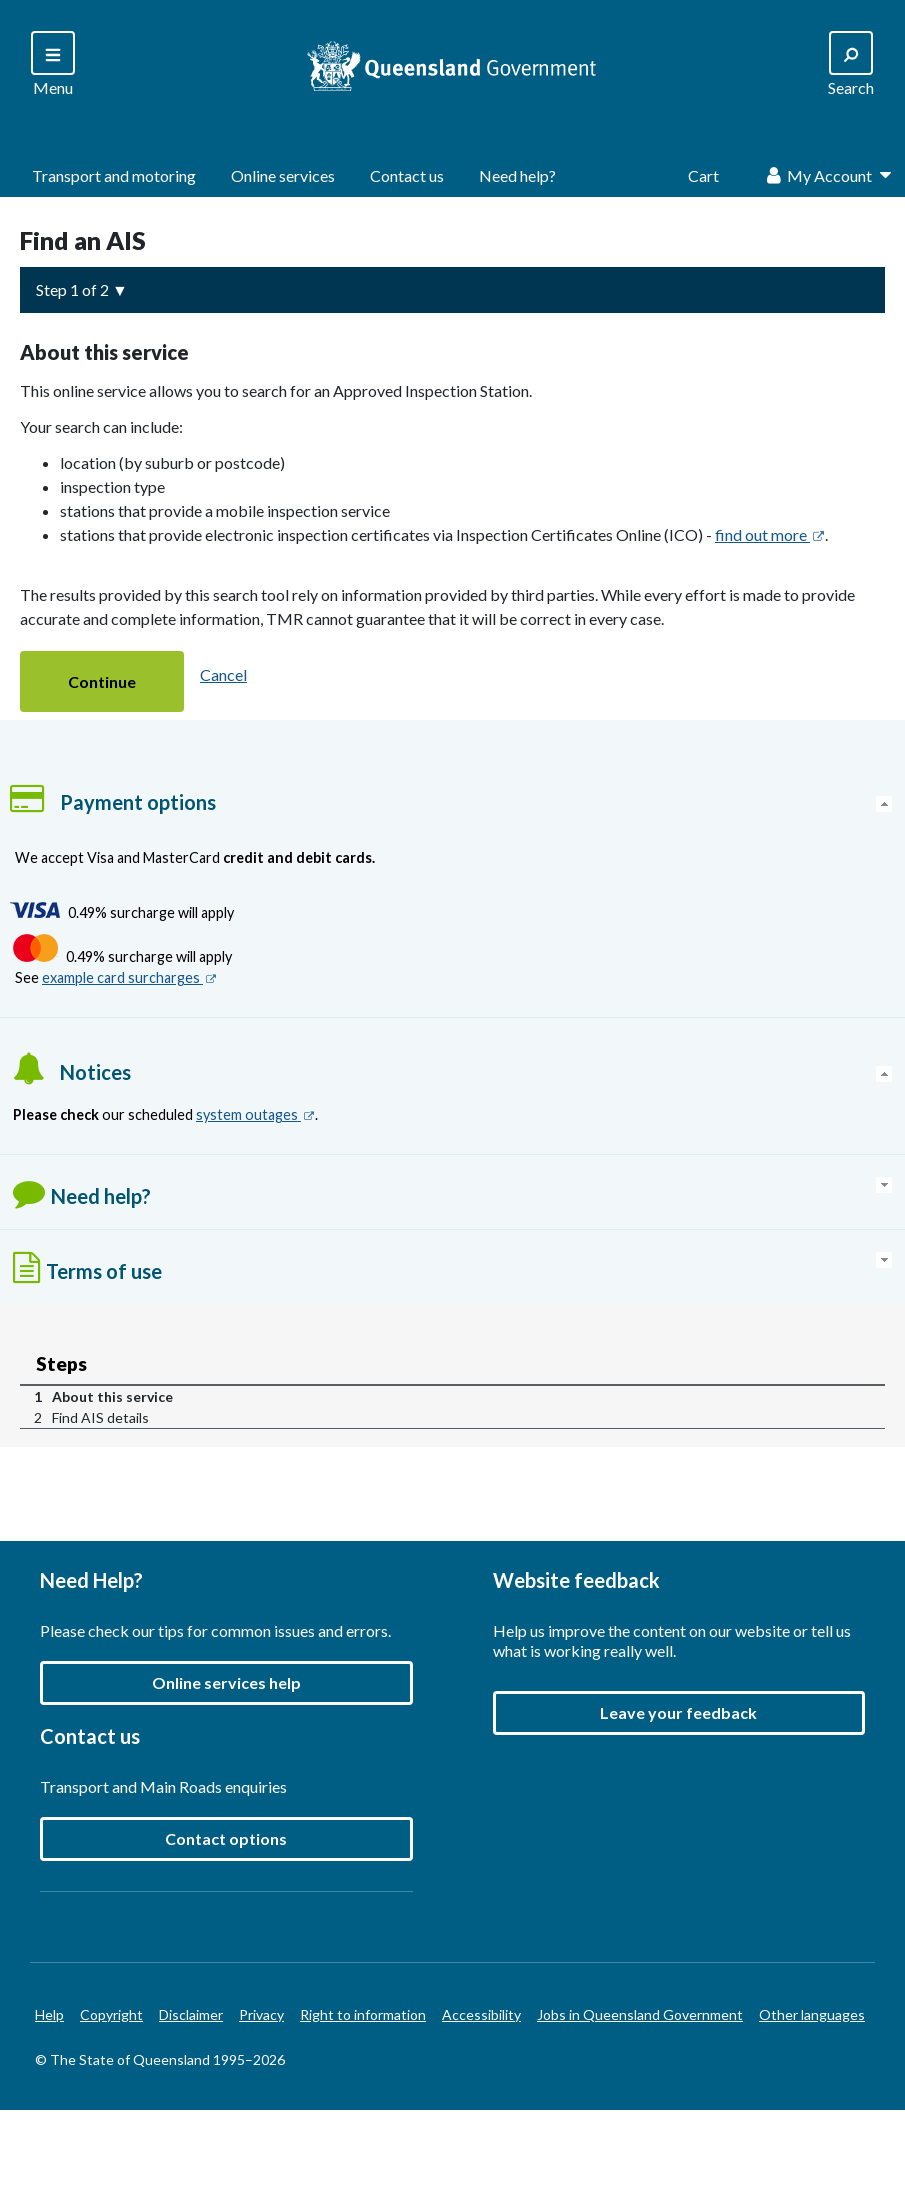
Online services (283, 175)
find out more (770, 534)
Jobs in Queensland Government (640, 2014)
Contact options (226, 1838)
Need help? (517, 175)
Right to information (363, 2014)
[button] (102, 681)
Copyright (111, 2014)
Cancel (223, 674)
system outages (255, 1114)
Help (49, 2014)
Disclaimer (191, 2014)
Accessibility (481, 2014)
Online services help (226, 1682)
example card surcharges (129, 977)
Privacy (261, 2014)
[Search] (53, 65)
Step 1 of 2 (72, 289)
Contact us (407, 175)
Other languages (812, 2014)
